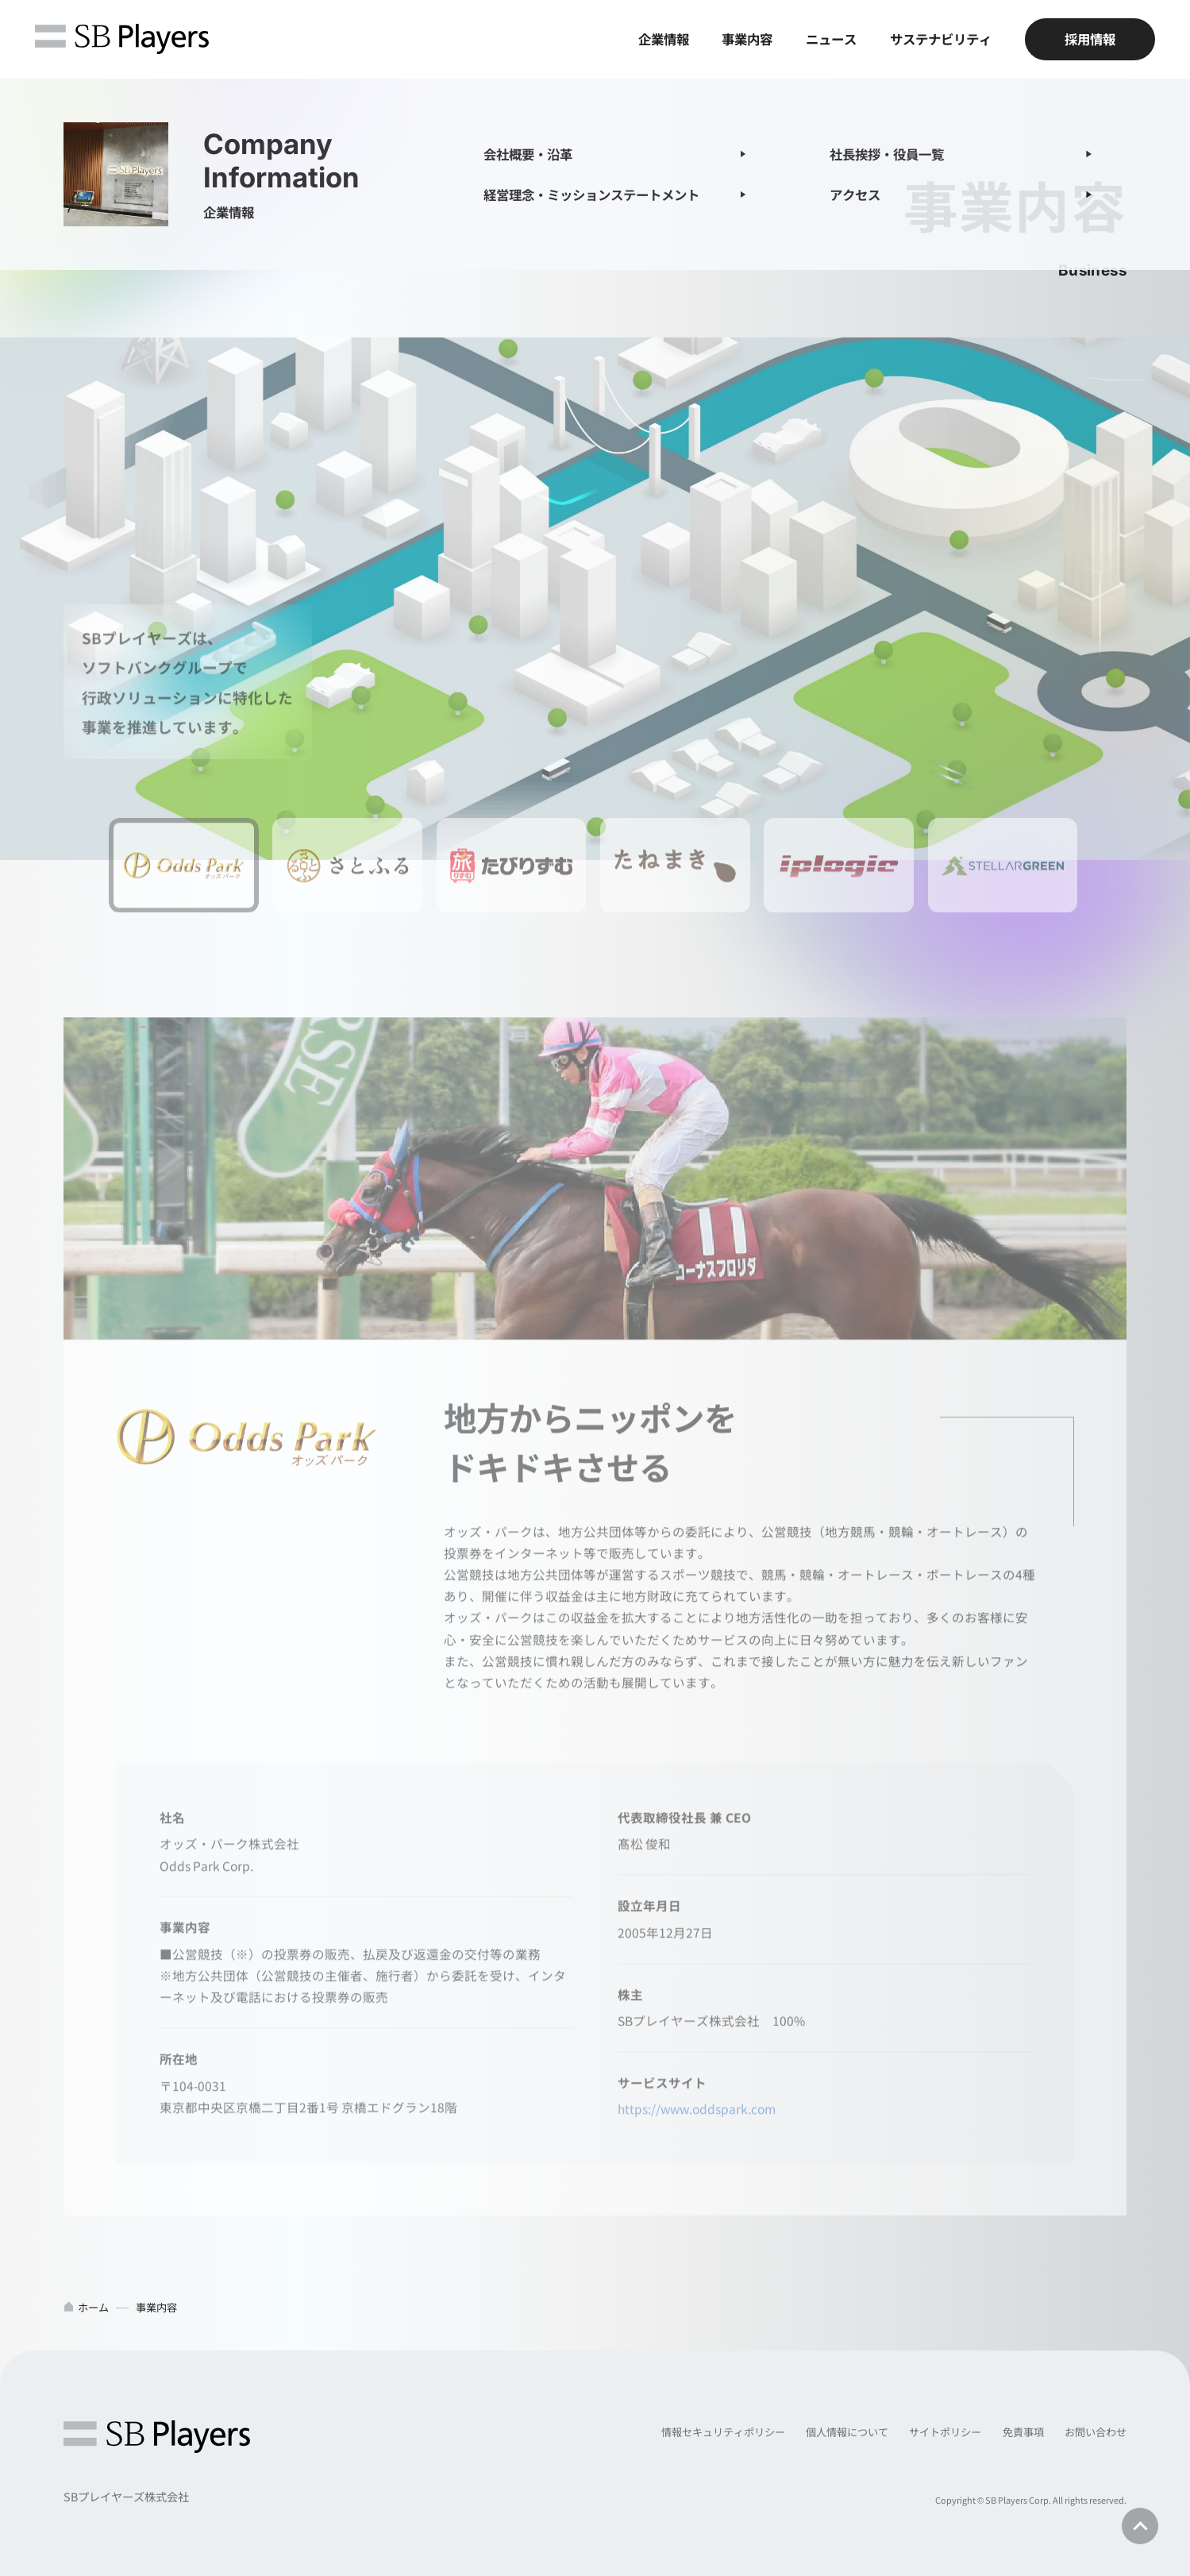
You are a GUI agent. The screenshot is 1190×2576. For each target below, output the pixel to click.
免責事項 (1023, 2431)
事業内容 (747, 38)
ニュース (831, 38)
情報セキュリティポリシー (723, 2431)
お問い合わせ (1095, 2431)
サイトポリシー (945, 2431)
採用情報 (1090, 38)
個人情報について (847, 2431)
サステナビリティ (941, 38)
